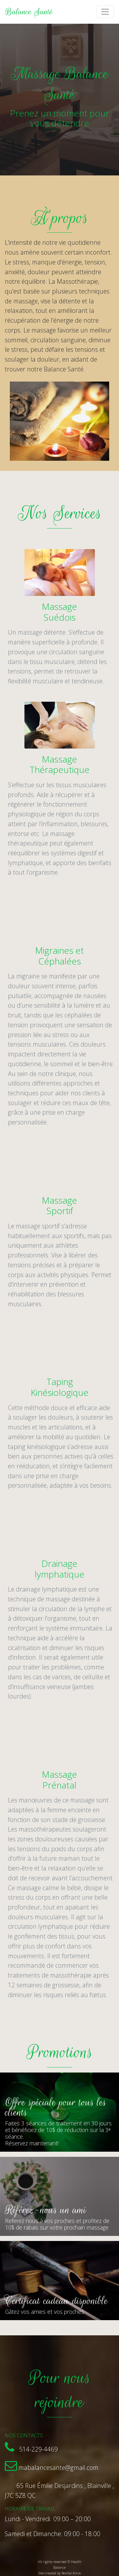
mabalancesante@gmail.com (58, 2467)
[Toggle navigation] (105, 11)
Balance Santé (29, 12)
